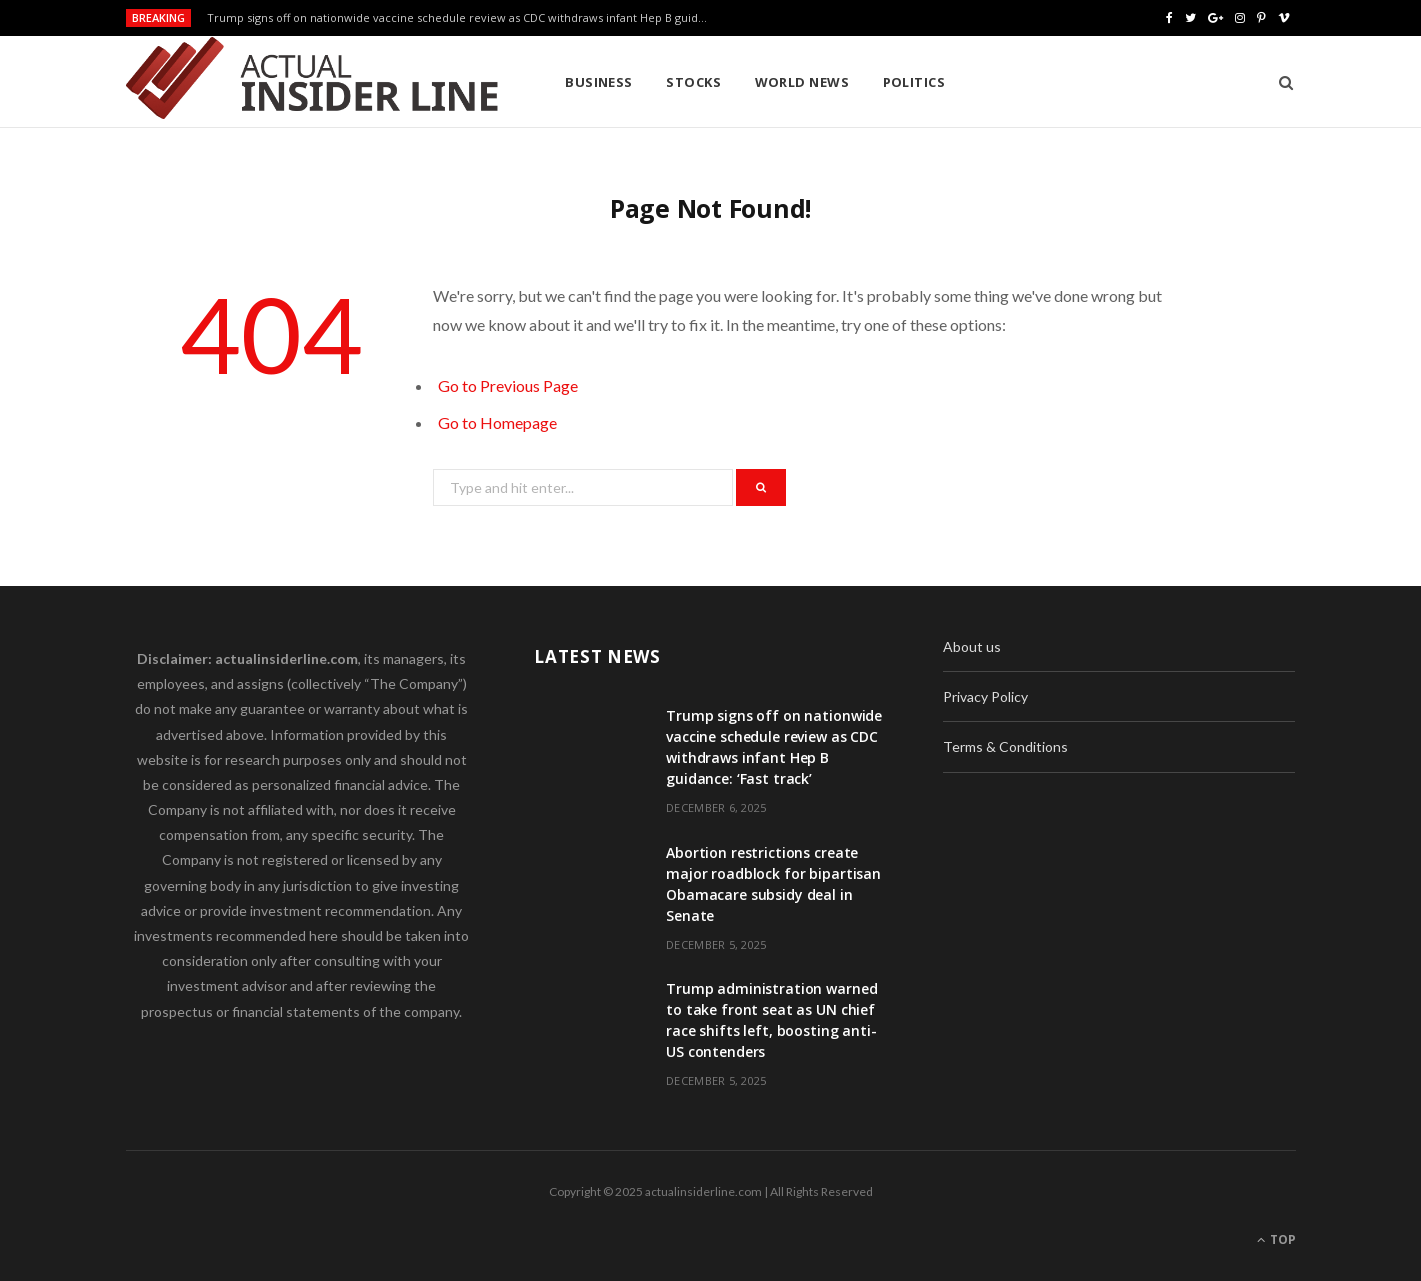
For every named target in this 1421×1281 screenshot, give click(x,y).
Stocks (693, 82)
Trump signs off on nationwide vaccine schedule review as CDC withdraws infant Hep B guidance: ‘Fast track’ (462, 18)
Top (1276, 1239)
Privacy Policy (985, 696)
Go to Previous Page (508, 385)
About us (972, 646)
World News (802, 82)
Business (599, 82)
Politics (914, 82)
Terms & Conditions (1005, 746)
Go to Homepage (497, 422)
